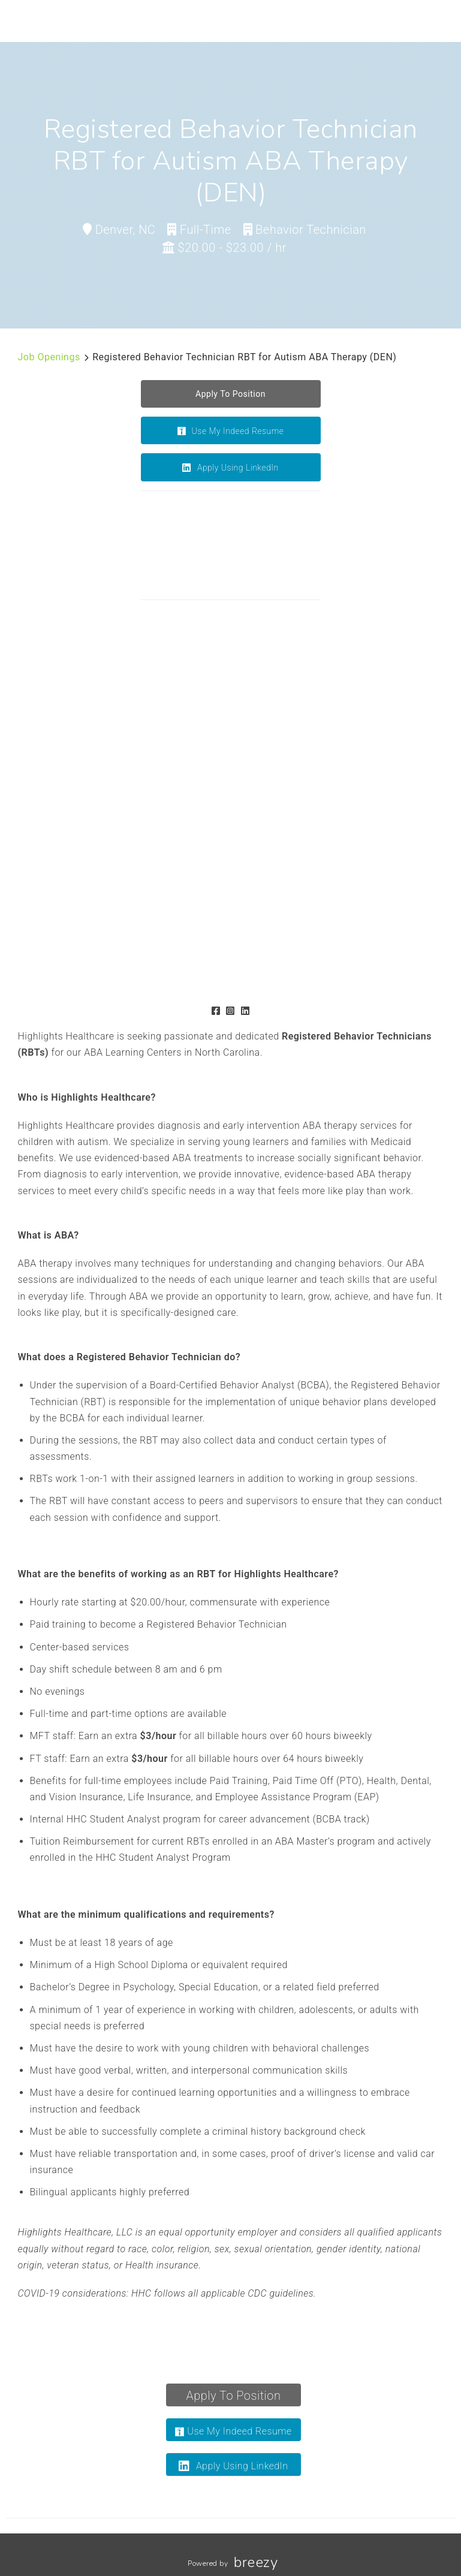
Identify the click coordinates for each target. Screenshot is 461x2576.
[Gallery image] (186, 695)
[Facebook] (216, 1011)
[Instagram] (230, 1011)
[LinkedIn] (245, 1011)
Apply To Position (233, 2395)
